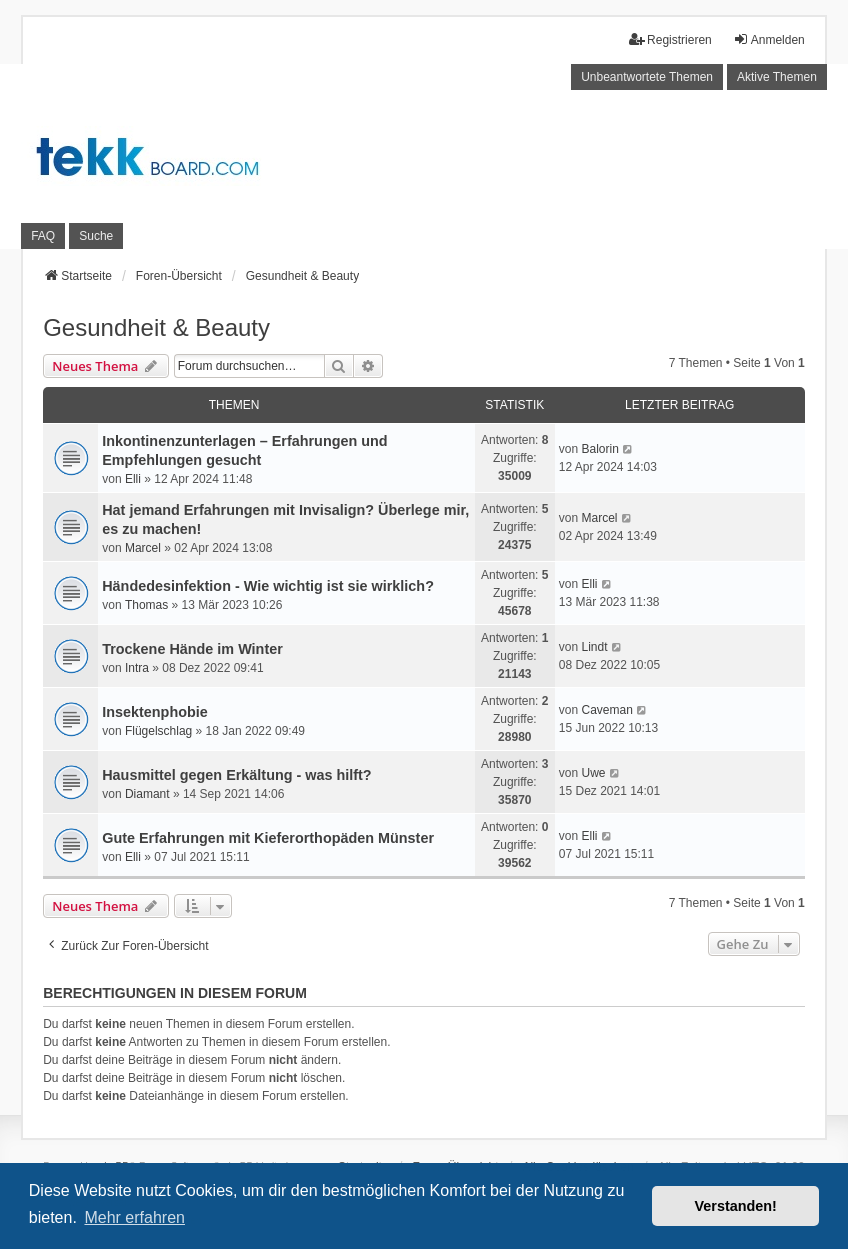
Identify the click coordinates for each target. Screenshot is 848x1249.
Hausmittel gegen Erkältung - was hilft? (236, 775)
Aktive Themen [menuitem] (777, 77)
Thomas (146, 605)
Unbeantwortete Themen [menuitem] (647, 77)
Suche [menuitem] (96, 236)
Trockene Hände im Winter (192, 649)
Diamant (147, 794)
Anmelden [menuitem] (769, 39)
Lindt (594, 647)
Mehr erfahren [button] (134, 1217)
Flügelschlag (158, 731)
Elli (133, 479)
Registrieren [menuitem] (670, 39)
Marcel (143, 548)
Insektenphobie (155, 712)
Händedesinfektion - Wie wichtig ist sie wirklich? (268, 586)
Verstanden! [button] (736, 1206)
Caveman (606, 710)
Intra (137, 668)
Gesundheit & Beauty (156, 327)
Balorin (599, 449)
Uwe (593, 773)
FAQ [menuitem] (43, 236)
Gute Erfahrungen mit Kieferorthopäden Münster (268, 838)
